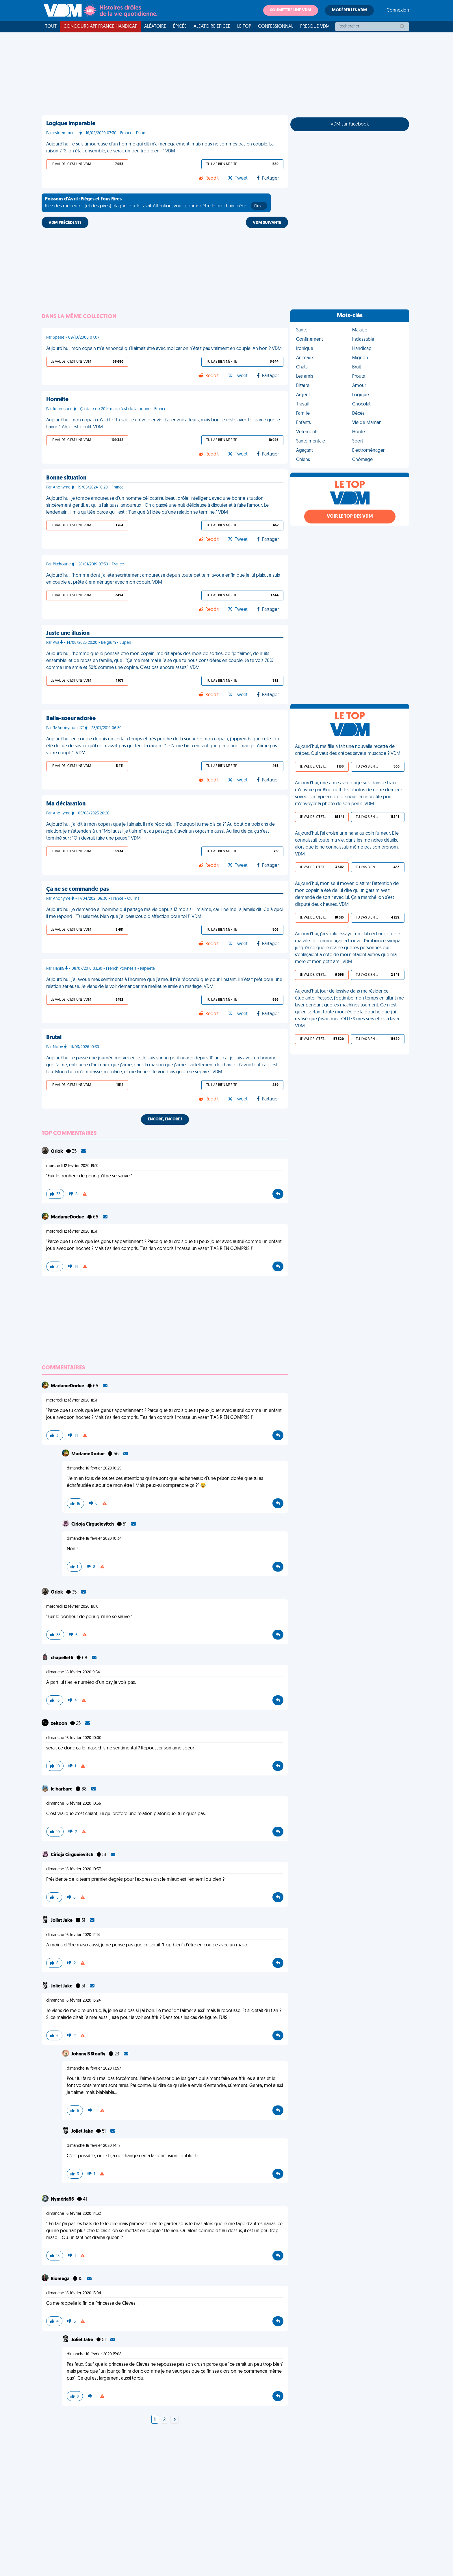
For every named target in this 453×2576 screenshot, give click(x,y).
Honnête (57, 400)
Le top (244, 26)
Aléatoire (155, 26)
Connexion (398, 10)
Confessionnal (275, 26)
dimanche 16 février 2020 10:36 (73, 1803)
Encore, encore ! (165, 1119)
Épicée (180, 26)
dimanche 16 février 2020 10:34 (94, 1539)
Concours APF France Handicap (100, 26)
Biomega (60, 2279)
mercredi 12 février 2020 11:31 (71, 1231)
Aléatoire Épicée (212, 26)
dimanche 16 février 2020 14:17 (93, 2146)
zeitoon (59, 1723)
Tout (51, 26)
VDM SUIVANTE (267, 223)
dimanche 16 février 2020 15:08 (94, 2354)
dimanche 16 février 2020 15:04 (73, 2293)
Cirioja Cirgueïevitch (93, 1524)
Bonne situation (66, 478)
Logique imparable (70, 124)
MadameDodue (68, 1217)
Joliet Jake (62, 1920)
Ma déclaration (66, 804)
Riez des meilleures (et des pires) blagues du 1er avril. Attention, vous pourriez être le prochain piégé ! (156, 203)
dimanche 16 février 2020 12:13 (73, 1935)
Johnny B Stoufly (88, 2054)
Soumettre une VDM (290, 10)
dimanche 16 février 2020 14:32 (73, 2214)
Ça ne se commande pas (77, 889)
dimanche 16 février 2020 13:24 (73, 2000)
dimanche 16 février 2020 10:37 (73, 1869)
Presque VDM (315, 26)
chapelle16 (62, 1658)
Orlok (57, 1151)
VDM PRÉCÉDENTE (65, 223)
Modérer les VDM (349, 10)
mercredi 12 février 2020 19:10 (72, 1166)
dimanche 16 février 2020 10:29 (94, 1468)
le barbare (62, 1789)
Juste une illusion (68, 633)
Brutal (54, 1038)
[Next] (174, 2419)
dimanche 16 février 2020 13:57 (94, 2068)
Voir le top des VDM (350, 516)
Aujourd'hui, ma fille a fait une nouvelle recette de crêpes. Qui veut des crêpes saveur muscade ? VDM (347, 750)
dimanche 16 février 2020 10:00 (73, 1738)
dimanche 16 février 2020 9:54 (73, 1672)
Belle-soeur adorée (71, 719)
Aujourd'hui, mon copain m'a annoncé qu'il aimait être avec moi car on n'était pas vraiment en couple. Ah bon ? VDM (164, 348)
